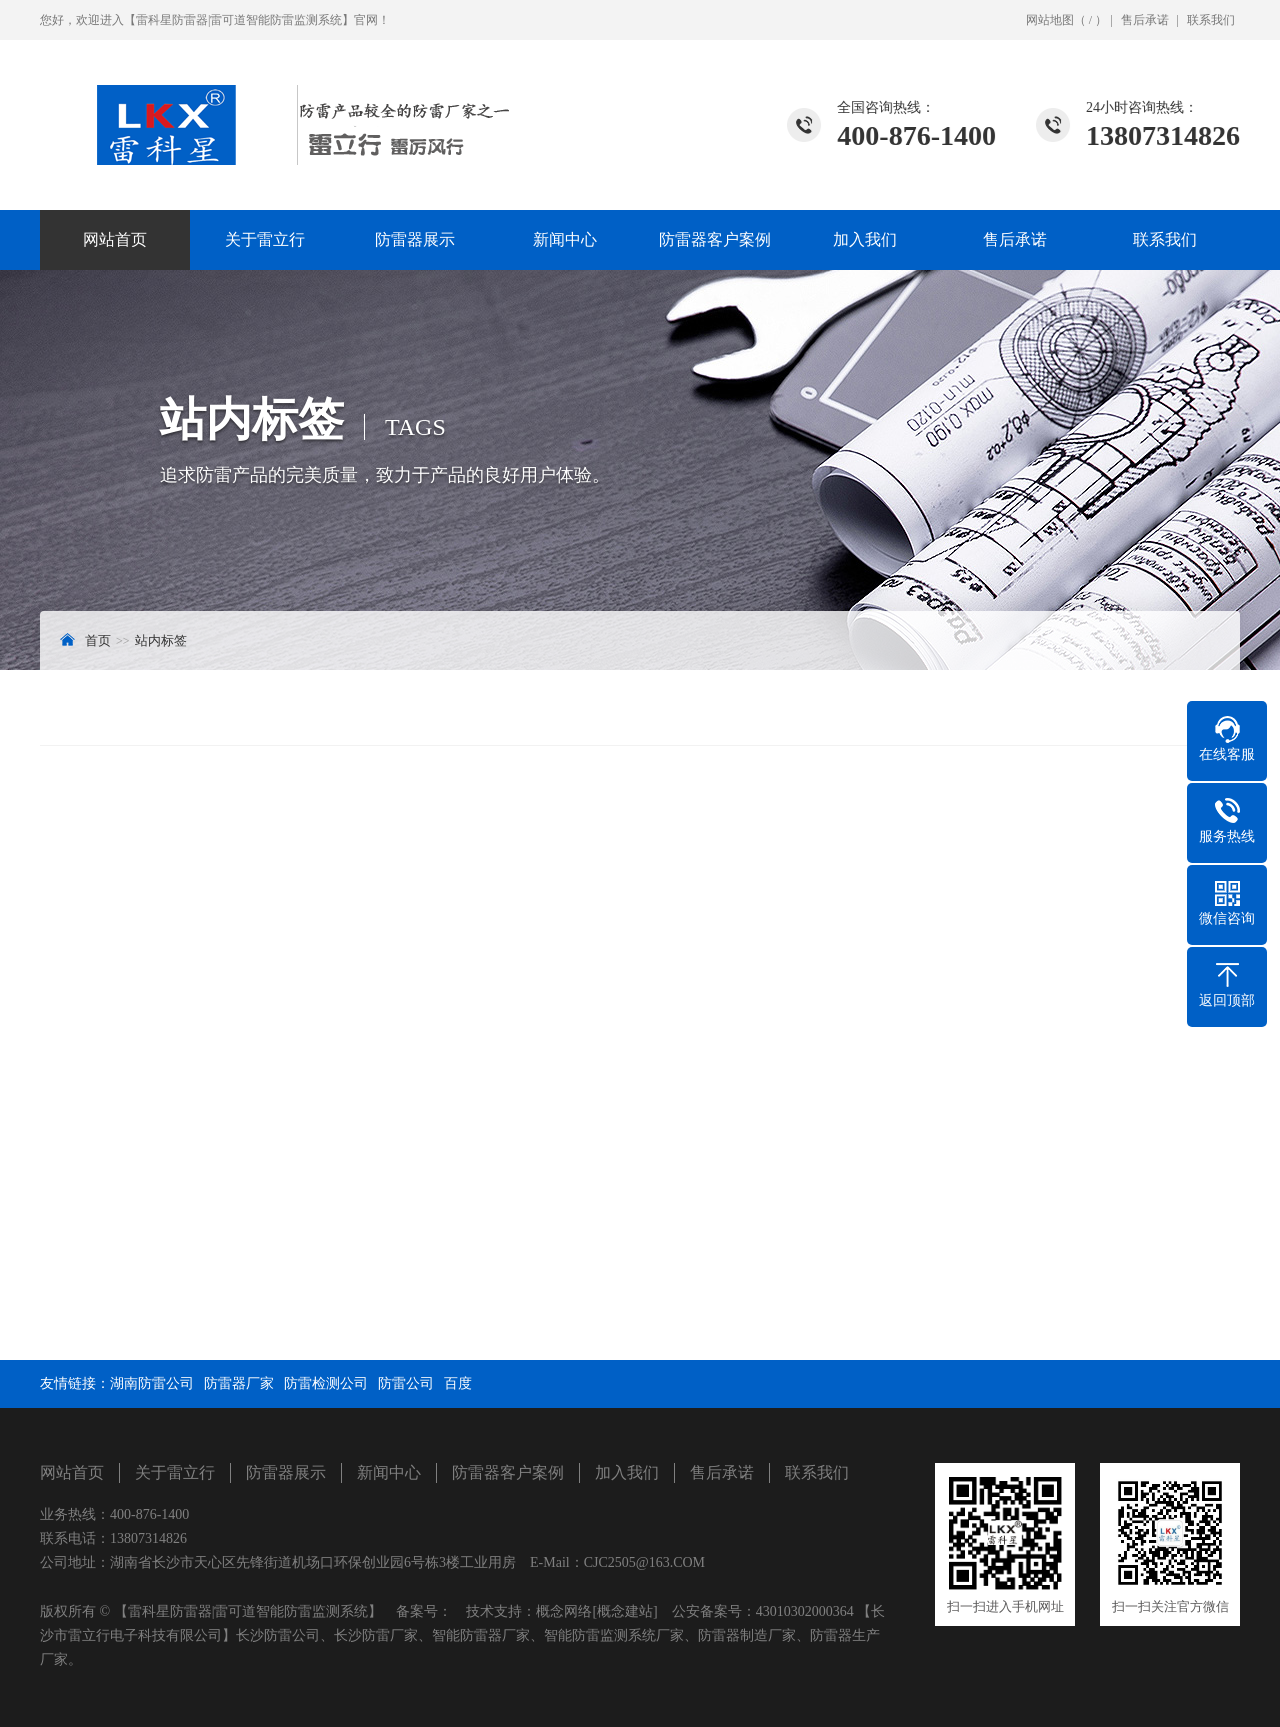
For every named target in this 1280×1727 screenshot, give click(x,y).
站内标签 (161, 640)
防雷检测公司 (326, 1383)
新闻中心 (565, 239)
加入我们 (865, 239)
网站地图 (1050, 20)
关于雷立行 (265, 239)
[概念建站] (624, 1611)
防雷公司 (406, 1383)
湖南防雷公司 (152, 1383)
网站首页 (115, 239)
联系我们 (1211, 20)
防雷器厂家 (239, 1383)
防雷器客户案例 (715, 239)
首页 (98, 640)
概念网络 (564, 1611)
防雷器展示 (415, 239)
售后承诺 (1145, 20)
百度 (458, 1383)
